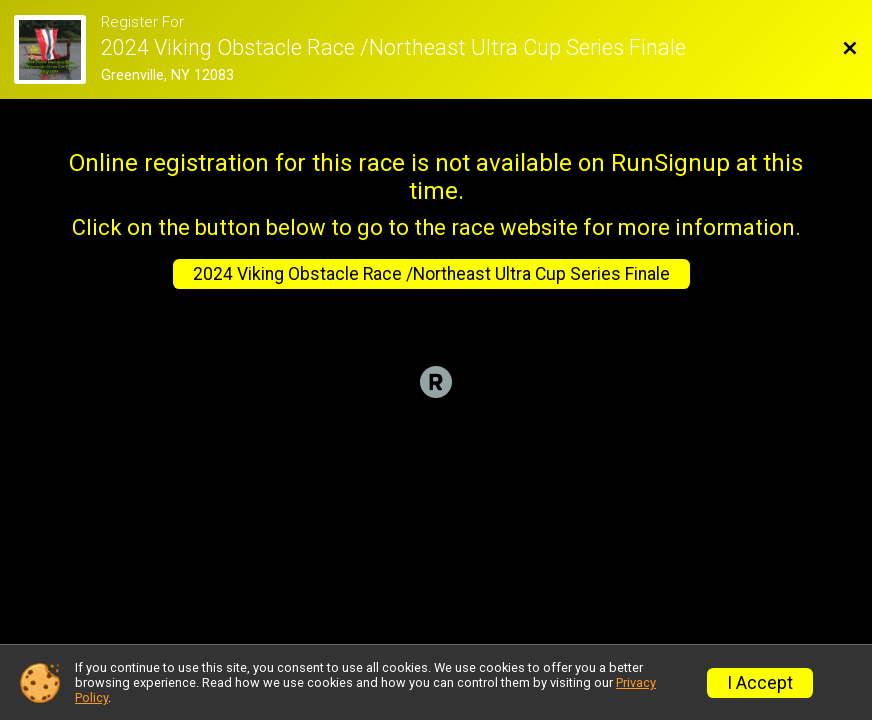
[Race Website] (57, 49)
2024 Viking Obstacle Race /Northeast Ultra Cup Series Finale (431, 274)
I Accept (760, 683)
